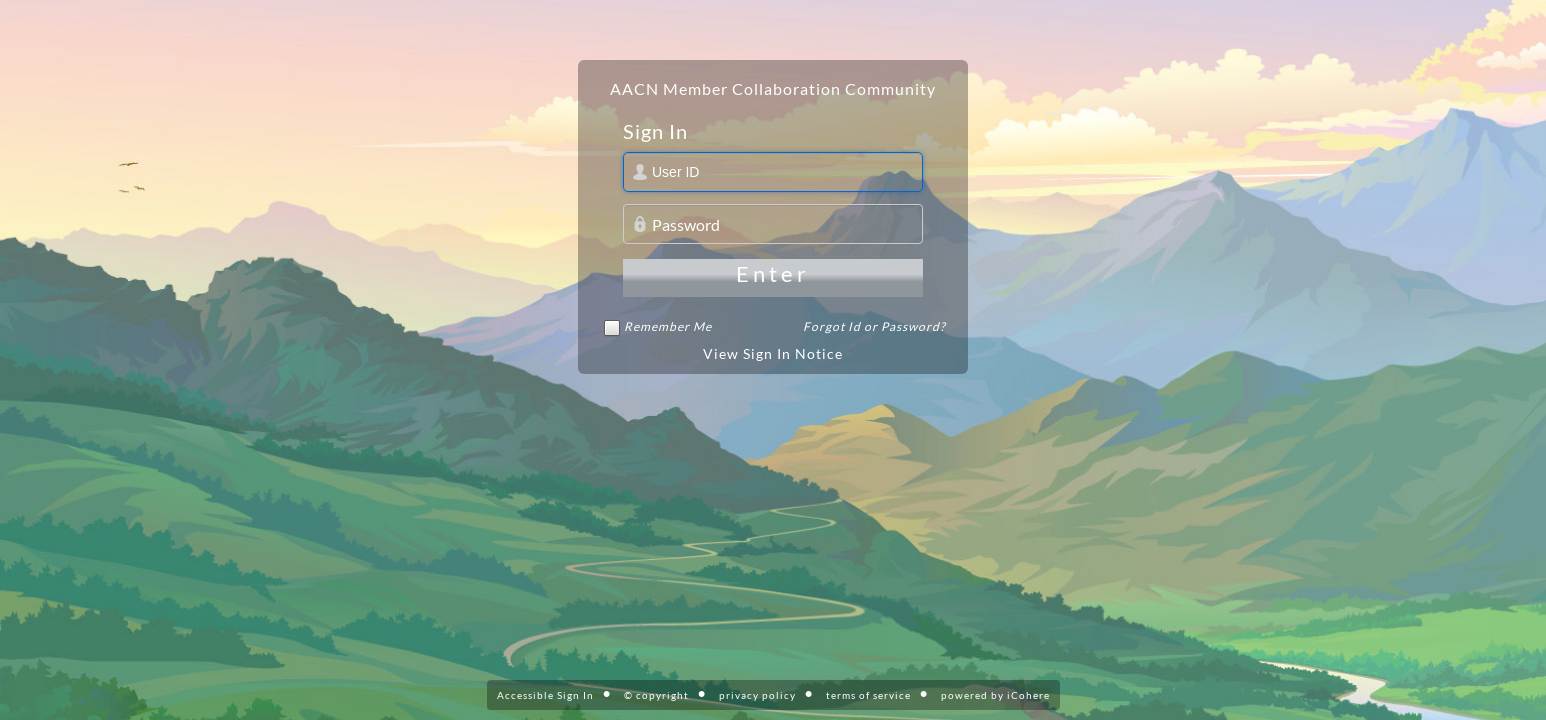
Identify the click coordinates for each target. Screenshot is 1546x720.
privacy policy (757, 695)
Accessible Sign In (545, 695)
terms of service (868, 695)
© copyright (656, 695)
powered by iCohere (995, 695)
